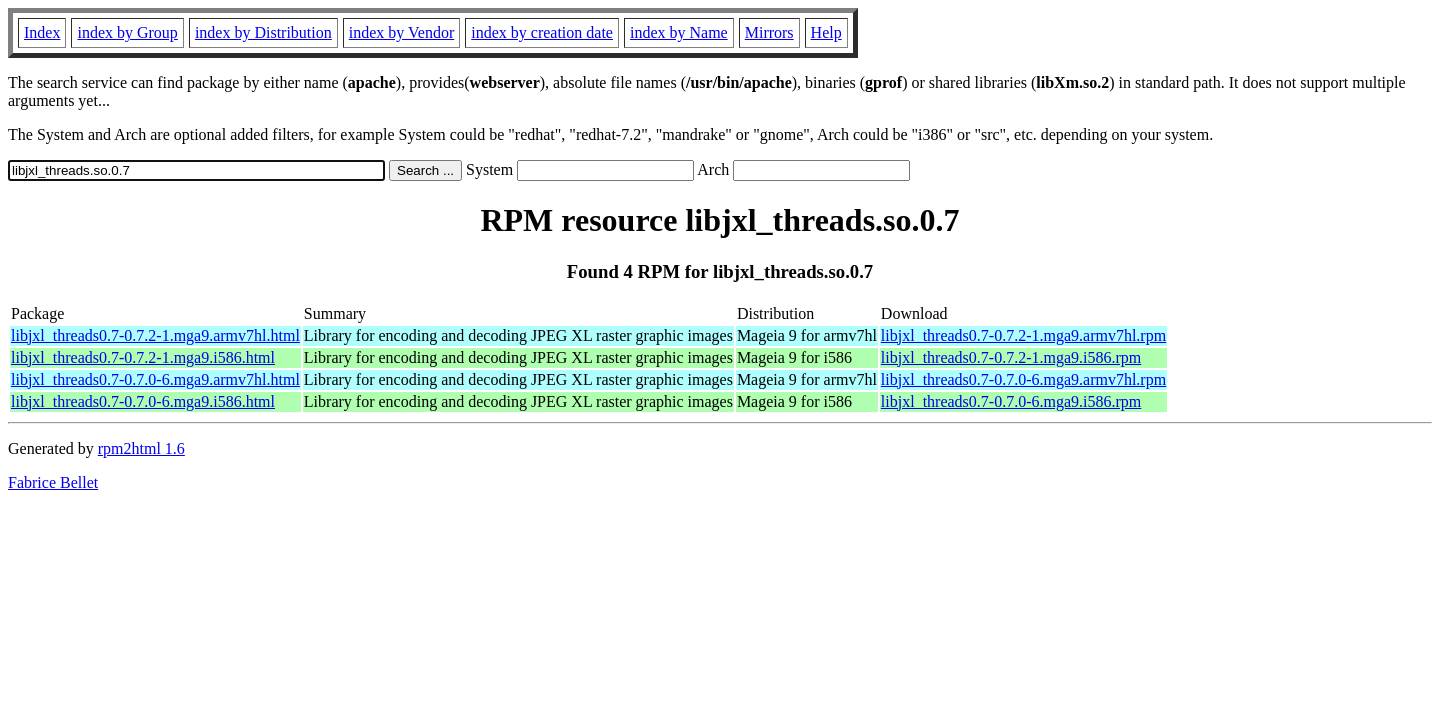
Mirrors (769, 32)
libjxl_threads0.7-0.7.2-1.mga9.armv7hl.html (155, 335)
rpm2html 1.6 (141, 448)
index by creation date (542, 32)
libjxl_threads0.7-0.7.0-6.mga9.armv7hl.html (155, 379)
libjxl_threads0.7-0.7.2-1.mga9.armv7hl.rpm (1023, 335)
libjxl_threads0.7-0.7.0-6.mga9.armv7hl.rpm (1023, 379)
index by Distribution (263, 32)
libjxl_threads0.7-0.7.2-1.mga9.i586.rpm (1011, 357)
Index (42, 32)
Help (826, 32)
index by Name (679, 32)
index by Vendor (401, 32)
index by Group (127, 32)
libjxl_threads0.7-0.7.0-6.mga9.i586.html (143, 401)
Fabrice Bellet (53, 482)
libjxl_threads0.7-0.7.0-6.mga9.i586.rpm (1011, 401)
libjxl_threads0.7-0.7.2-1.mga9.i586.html (143, 357)
